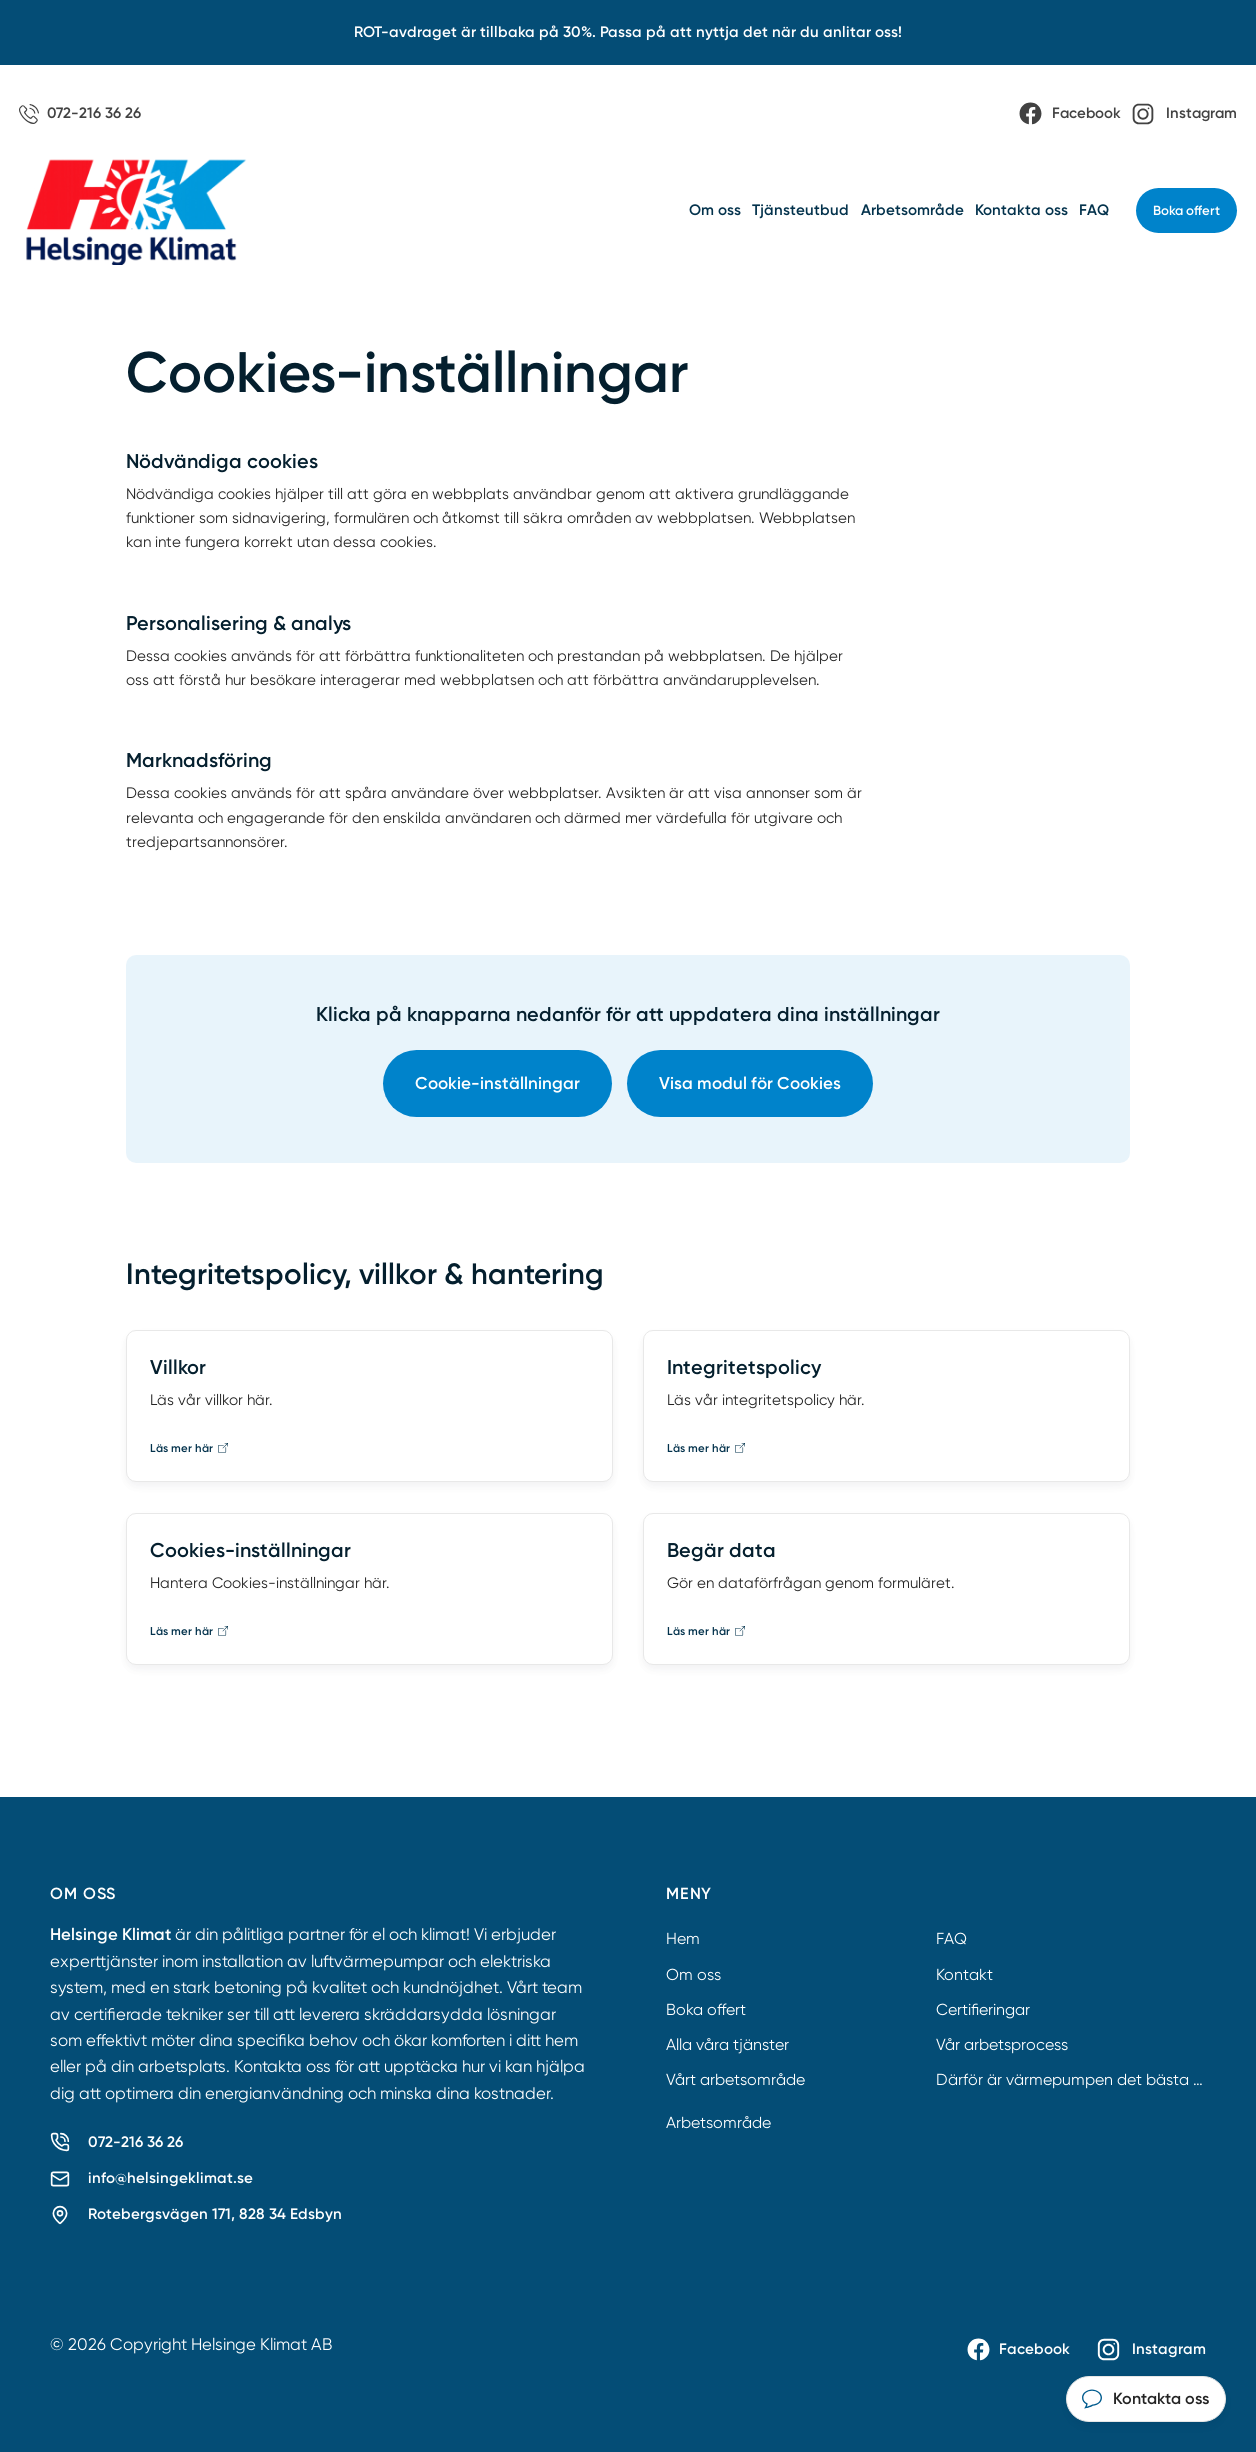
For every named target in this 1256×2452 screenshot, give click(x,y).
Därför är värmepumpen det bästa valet (1082, 2079)
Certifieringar (983, 2009)
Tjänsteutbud (800, 210)
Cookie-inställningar (497, 1083)
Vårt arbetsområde (735, 2079)
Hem (683, 1938)
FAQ (1094, 210)
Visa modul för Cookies (750, 1083)
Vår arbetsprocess (1002, 2044)
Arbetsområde (912, 210)
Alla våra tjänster (727, 2044)
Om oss (715, 210)
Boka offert (1186, 210)
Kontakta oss (1021, 210)
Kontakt (964, 1974)
